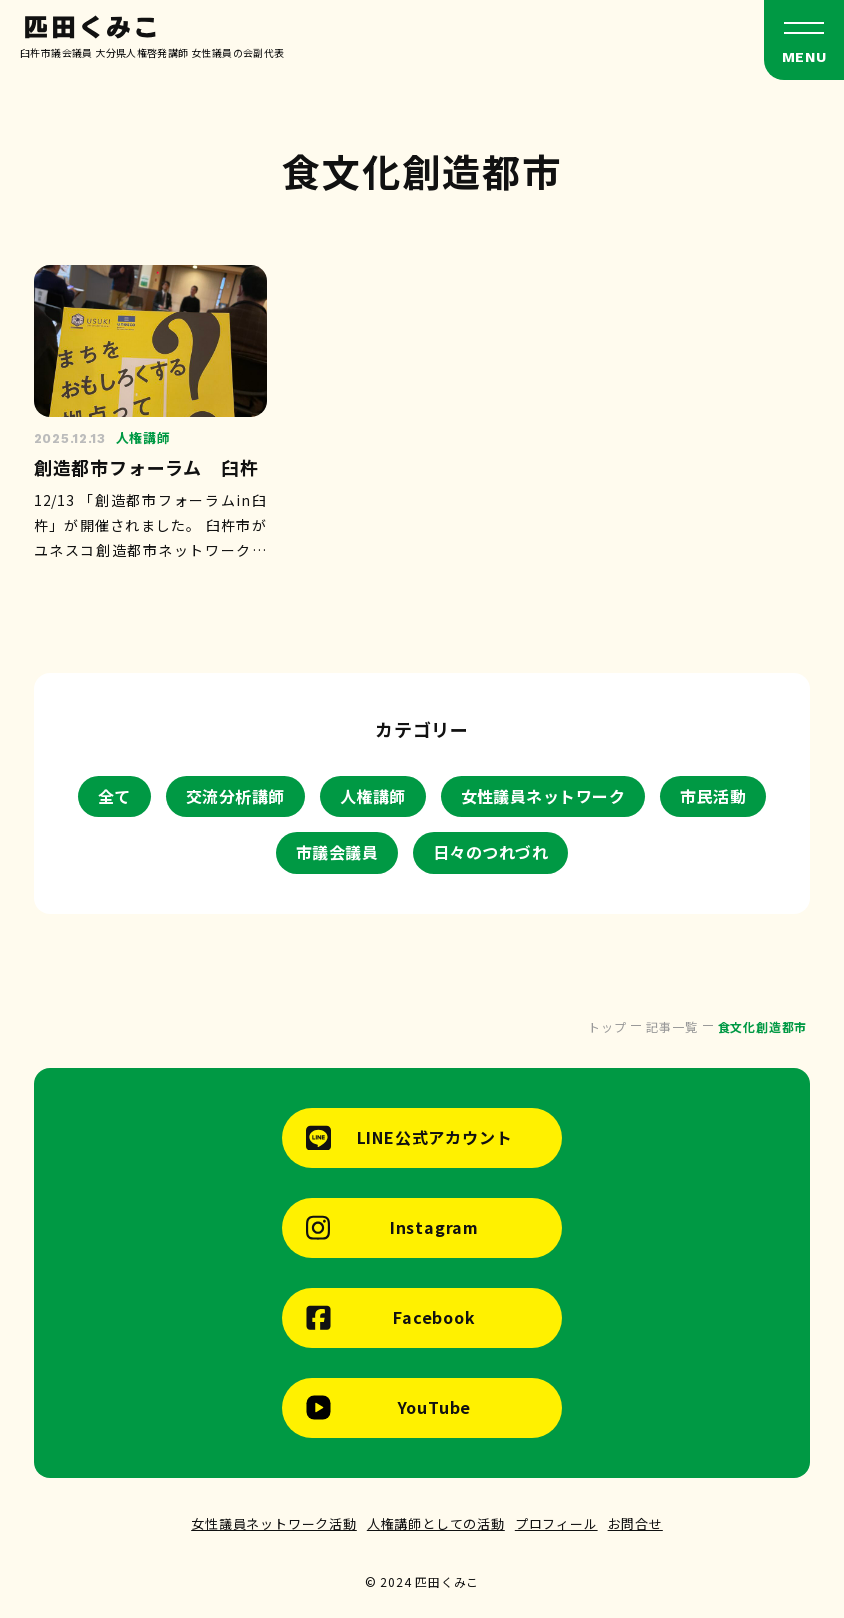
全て (114, 796)
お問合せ (635, 1523)
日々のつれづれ (490, 852)
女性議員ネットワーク (543, 796)
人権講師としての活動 (436, 1523)
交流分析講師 (235, 796)
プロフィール (556, 1523)
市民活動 (713, 796)
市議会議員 (337, 852)
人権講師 (373, 796)
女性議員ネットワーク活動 (274, 1523)
